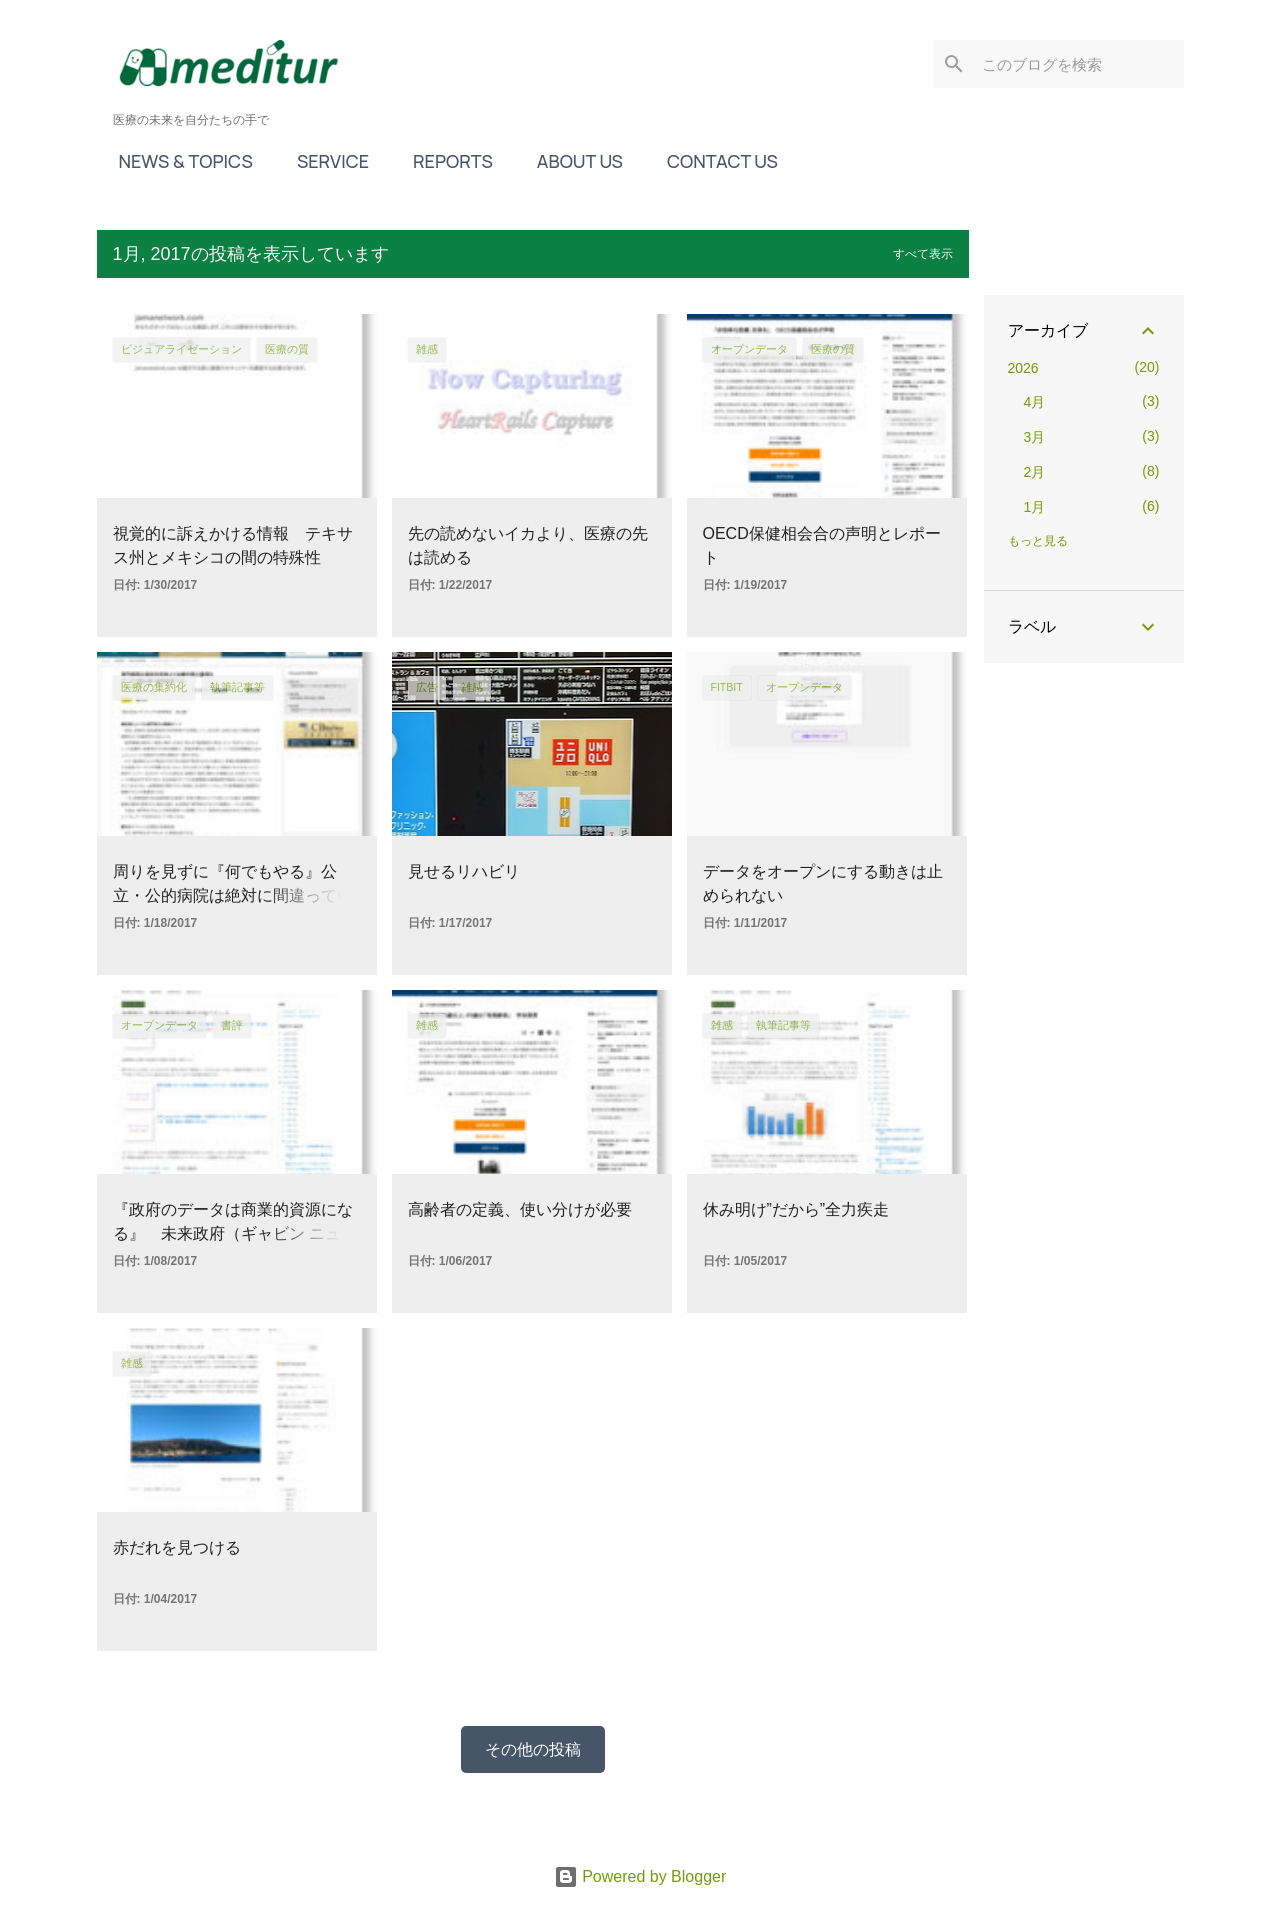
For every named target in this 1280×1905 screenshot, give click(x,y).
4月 (1035, 402)
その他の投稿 (533, 1749)
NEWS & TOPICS (180, 161)
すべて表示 (923, 254)
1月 (1035, 507)
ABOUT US (574, 161)
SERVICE (327, 161)
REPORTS (447, 161)
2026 (1023, 368)
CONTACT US (716, 161)
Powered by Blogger (640, 1876)
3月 (1035, 437)
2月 (1035, 472)
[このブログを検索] (1079, 64)
